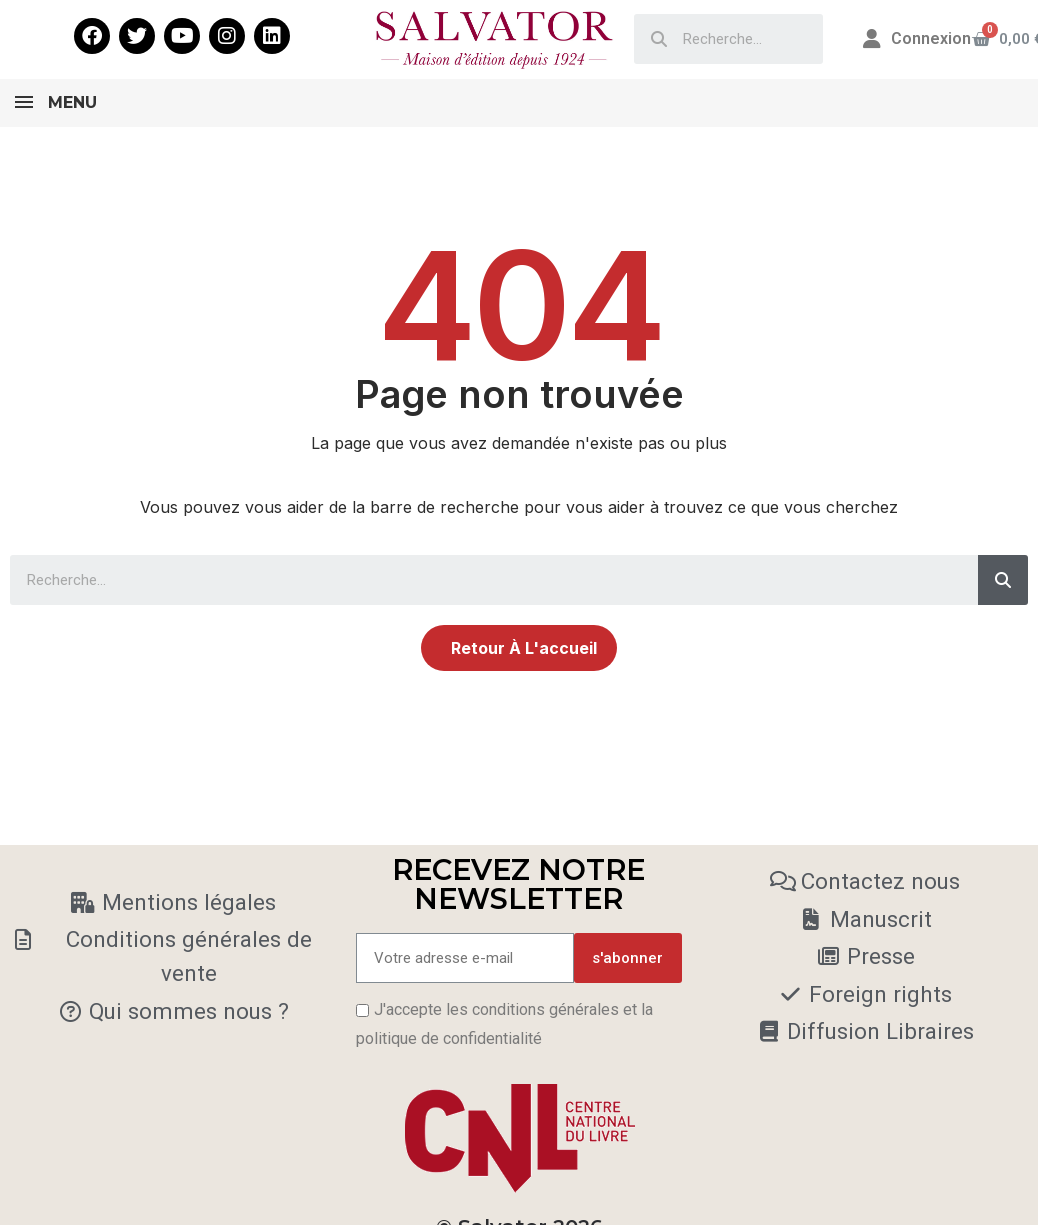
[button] (519, 648)
